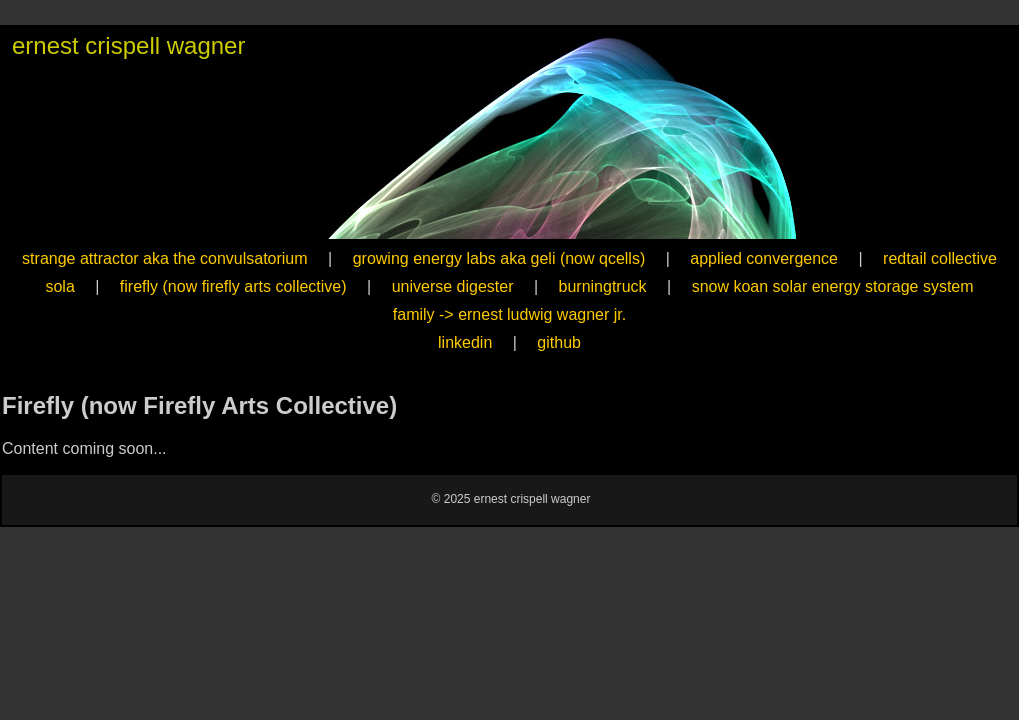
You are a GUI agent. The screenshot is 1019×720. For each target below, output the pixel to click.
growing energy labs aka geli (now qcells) (499, 258)
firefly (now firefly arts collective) (233, 286)
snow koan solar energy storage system (833, 286)
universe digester (453, 286)
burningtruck (603, 286)
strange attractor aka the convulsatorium (164, 258)
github (559, 342)
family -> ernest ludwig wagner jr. (509, 314)
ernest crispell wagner (128, 45)
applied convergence (764, 258)
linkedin (465, 342)
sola (59, 286)
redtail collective (940, 258)
